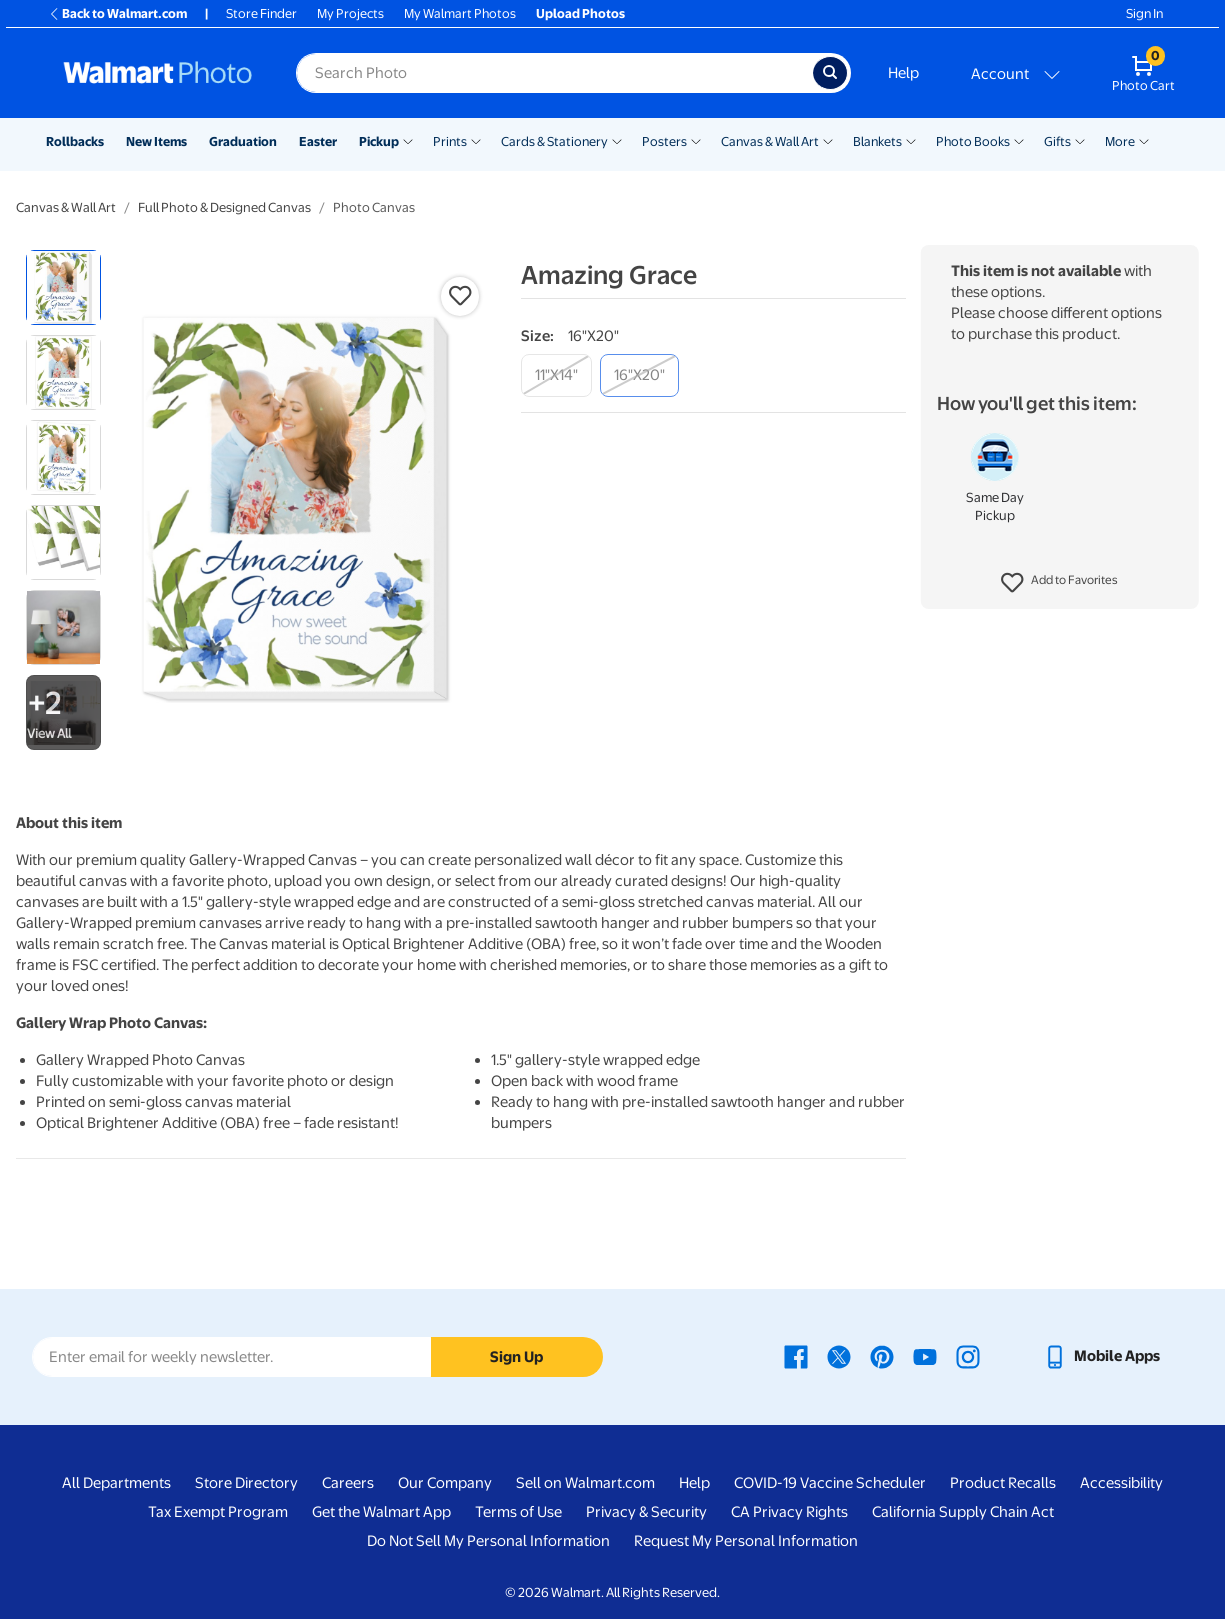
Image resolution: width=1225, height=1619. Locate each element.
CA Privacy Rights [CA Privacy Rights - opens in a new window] (789, 1512)
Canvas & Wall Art (770, 141)
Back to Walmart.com (117, 13)
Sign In (1144, 13)
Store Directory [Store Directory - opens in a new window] (246, 1483)
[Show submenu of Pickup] (408, 140)
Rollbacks (75, 141)
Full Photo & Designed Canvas (224, 207)
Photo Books (973, 141)
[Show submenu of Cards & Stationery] (617, 140)
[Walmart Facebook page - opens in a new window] (796, 1356)
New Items (156, 141)
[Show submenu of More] (1144, 140)
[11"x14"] (556, 375)
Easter (318, 141)
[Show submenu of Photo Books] (1019, 140)
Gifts (1057, 141)
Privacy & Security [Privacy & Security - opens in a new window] (646, 1512)
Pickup (379, 141)
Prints (450, 141)
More (1120, 141)
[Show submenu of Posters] (696, 140)
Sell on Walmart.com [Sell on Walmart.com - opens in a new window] (585, 1483)
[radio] (63, 287)
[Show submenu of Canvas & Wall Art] (828, 140)
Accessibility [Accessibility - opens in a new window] (1121, 1483)
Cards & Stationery (554, 141)
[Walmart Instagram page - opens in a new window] (968, 1356)
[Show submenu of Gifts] (1080, 140)
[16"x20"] (639, 375)
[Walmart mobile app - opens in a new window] (1101, 1356)
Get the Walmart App (381, 1512)
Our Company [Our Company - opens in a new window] (445, 1483)
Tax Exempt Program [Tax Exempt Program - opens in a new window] (218, 1512)
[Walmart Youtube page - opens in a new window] (925, 1356)
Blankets (877, 141)
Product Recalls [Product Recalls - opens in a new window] (1003, 1483)
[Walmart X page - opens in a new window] (839, 1356)
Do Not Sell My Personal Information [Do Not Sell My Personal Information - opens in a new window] (488, 1541)
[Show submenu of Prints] (476, 140)
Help (903, 73)
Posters (664, 141)
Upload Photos (580, 13)
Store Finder (261, 13)
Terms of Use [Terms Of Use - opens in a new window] (518, 1512)
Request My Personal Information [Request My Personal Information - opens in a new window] (746, 1541)
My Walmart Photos (460, 13)
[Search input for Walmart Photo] (554, 73)
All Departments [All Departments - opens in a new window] (116, 1483)
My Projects (350, 13)
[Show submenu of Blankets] (911, 140)
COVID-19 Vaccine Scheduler (830, 1483)
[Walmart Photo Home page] (158, 73)
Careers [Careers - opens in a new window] (348, 1483)
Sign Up (516, 1357)
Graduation (243, 141)
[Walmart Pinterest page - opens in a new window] (882, 1356)
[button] (1059, 583)
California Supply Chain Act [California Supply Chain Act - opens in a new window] (963, 1512)
